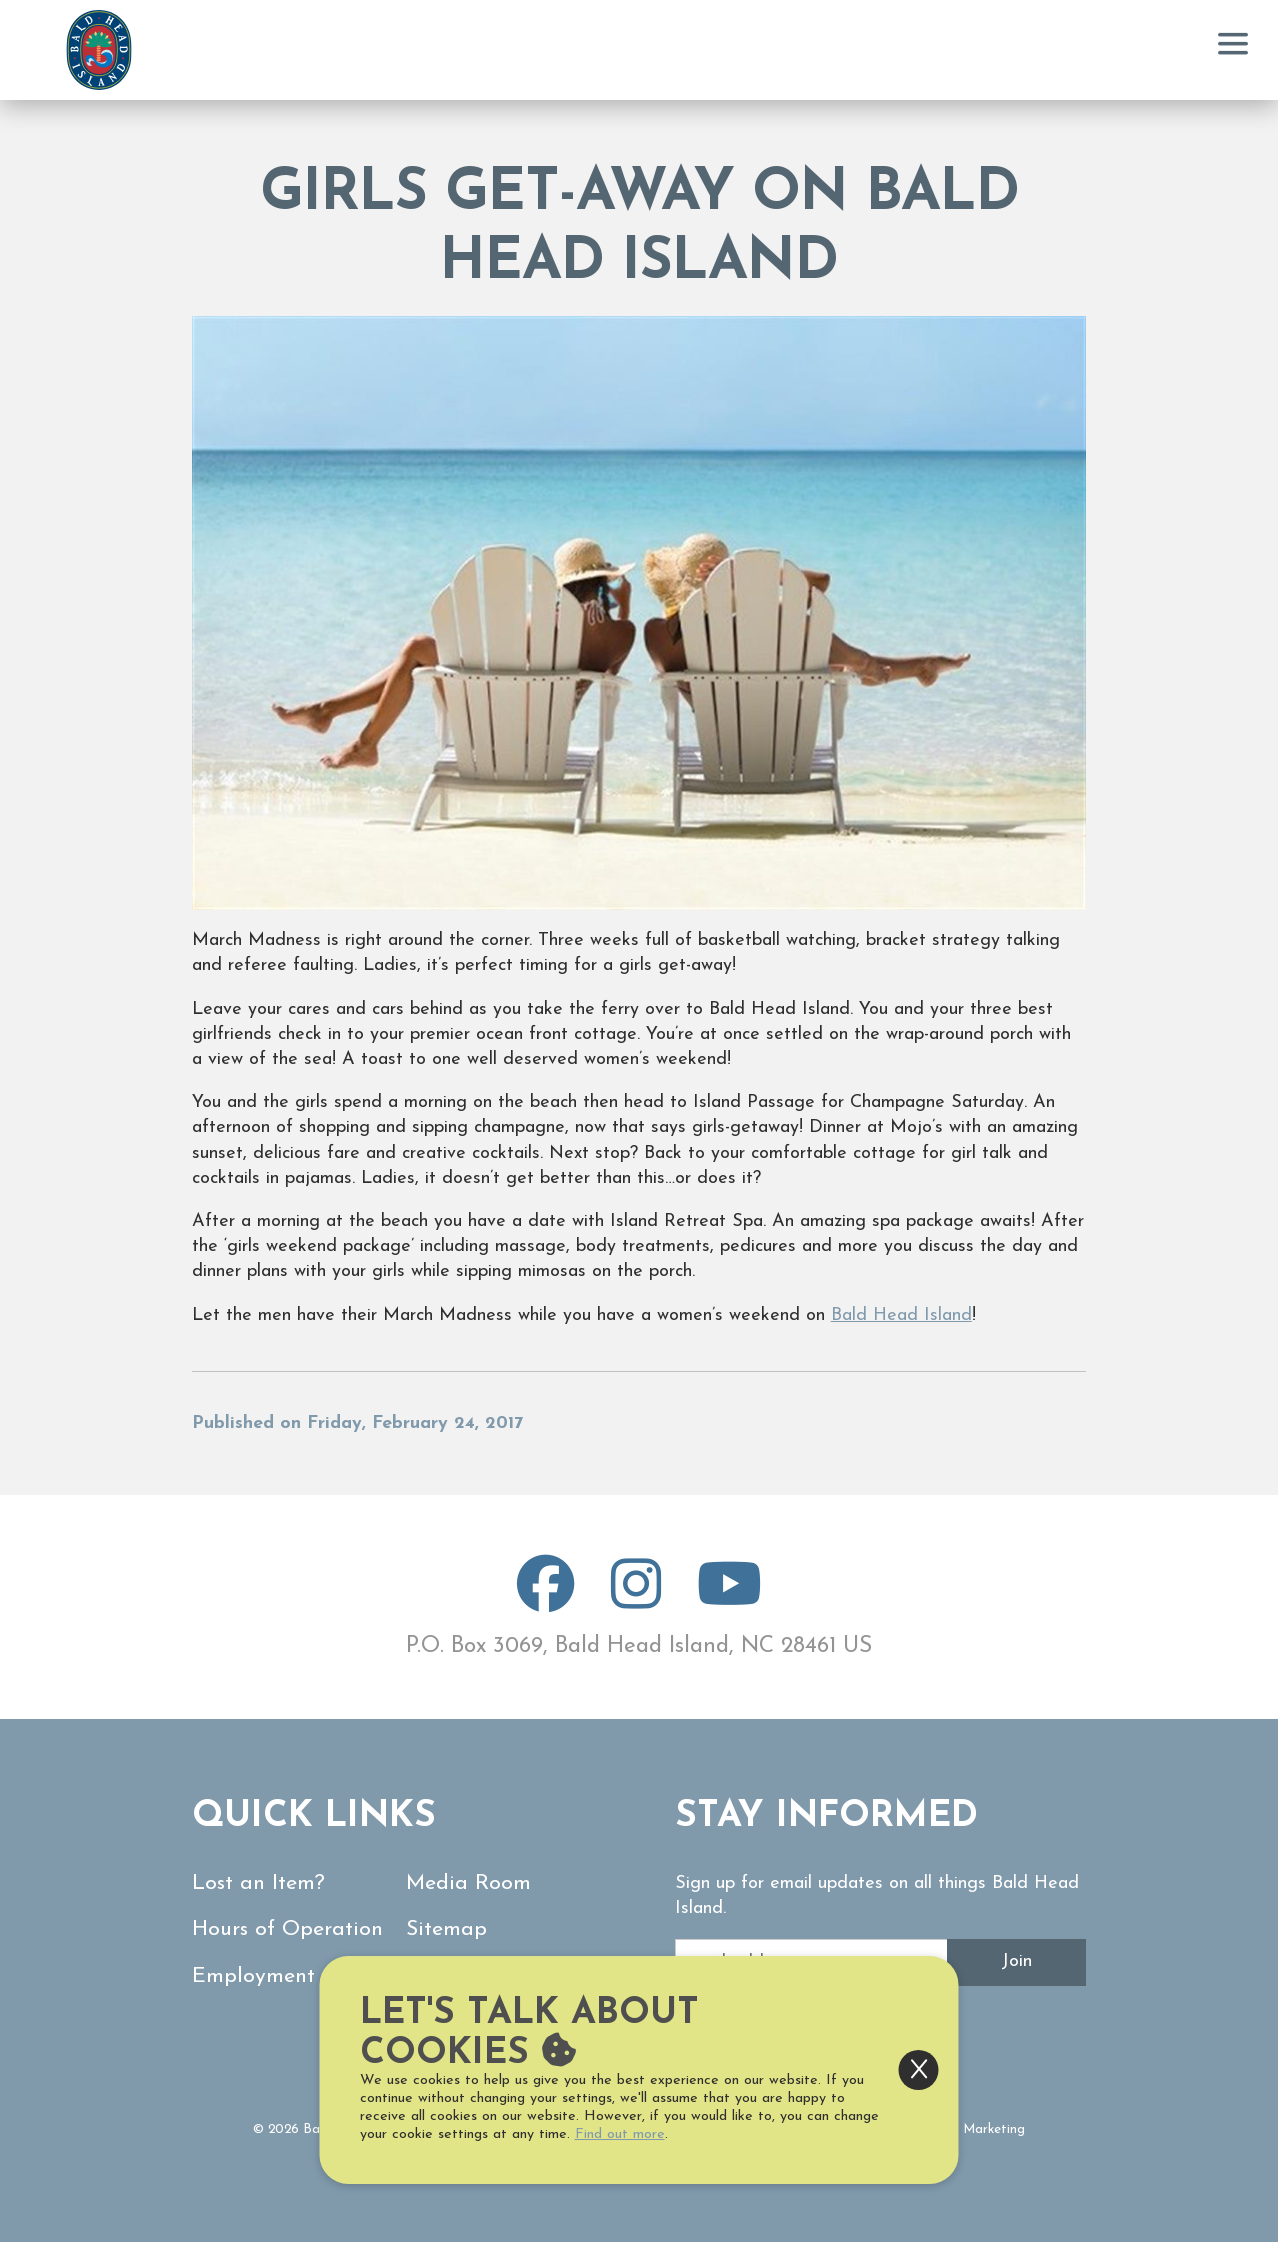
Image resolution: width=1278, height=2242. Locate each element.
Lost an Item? (258, 1883)
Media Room (468, 1883)
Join (1016, 1961)
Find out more (620, 2134)
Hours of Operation (287, 1929)
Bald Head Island (901, 1315)
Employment (253, 1976)
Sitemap (446, 1929)
